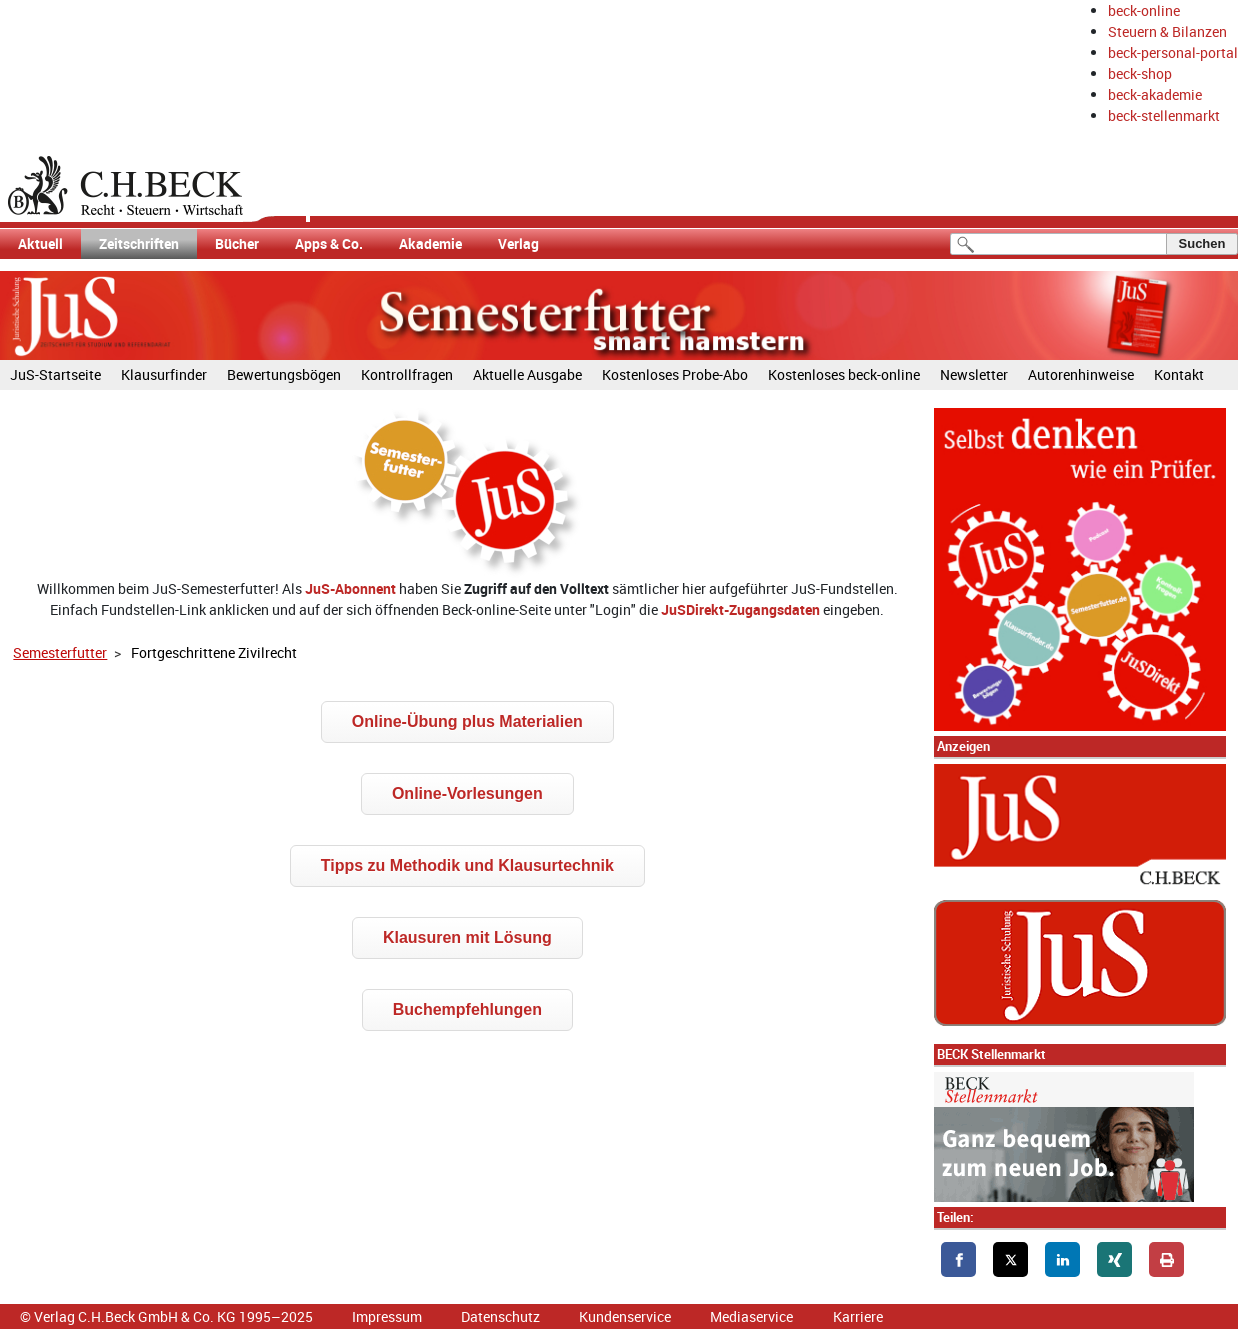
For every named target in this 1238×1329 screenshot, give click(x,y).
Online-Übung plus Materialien (467, 721)
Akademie (430, 243)
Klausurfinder (164, 374)
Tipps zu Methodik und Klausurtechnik (467, 865)
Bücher (237, 243)
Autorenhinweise (1081, 374)
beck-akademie (1155, 94)
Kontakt (1179, 374)
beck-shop (1140, 73)
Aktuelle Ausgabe (527, 374)
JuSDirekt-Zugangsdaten (740, 609)
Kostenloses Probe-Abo (675, 374)
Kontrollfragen (407, 374)
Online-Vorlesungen (467, 793)
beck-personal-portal (1173, 52)
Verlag (518, 243)
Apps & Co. (329, 243)
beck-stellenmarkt (1164, 115)
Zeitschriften (139, 243)
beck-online (1144, 10)
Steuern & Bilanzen (1167, 31)
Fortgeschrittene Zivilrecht (214, 652)
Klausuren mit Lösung (467, 937)
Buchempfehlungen (467, 1009)
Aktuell (40, 243)
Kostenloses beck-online (844, 374)
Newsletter (974, 374)
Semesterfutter (60, 652)
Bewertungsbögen (284, 374)
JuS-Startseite (55, 374)
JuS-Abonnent (350, 588)
